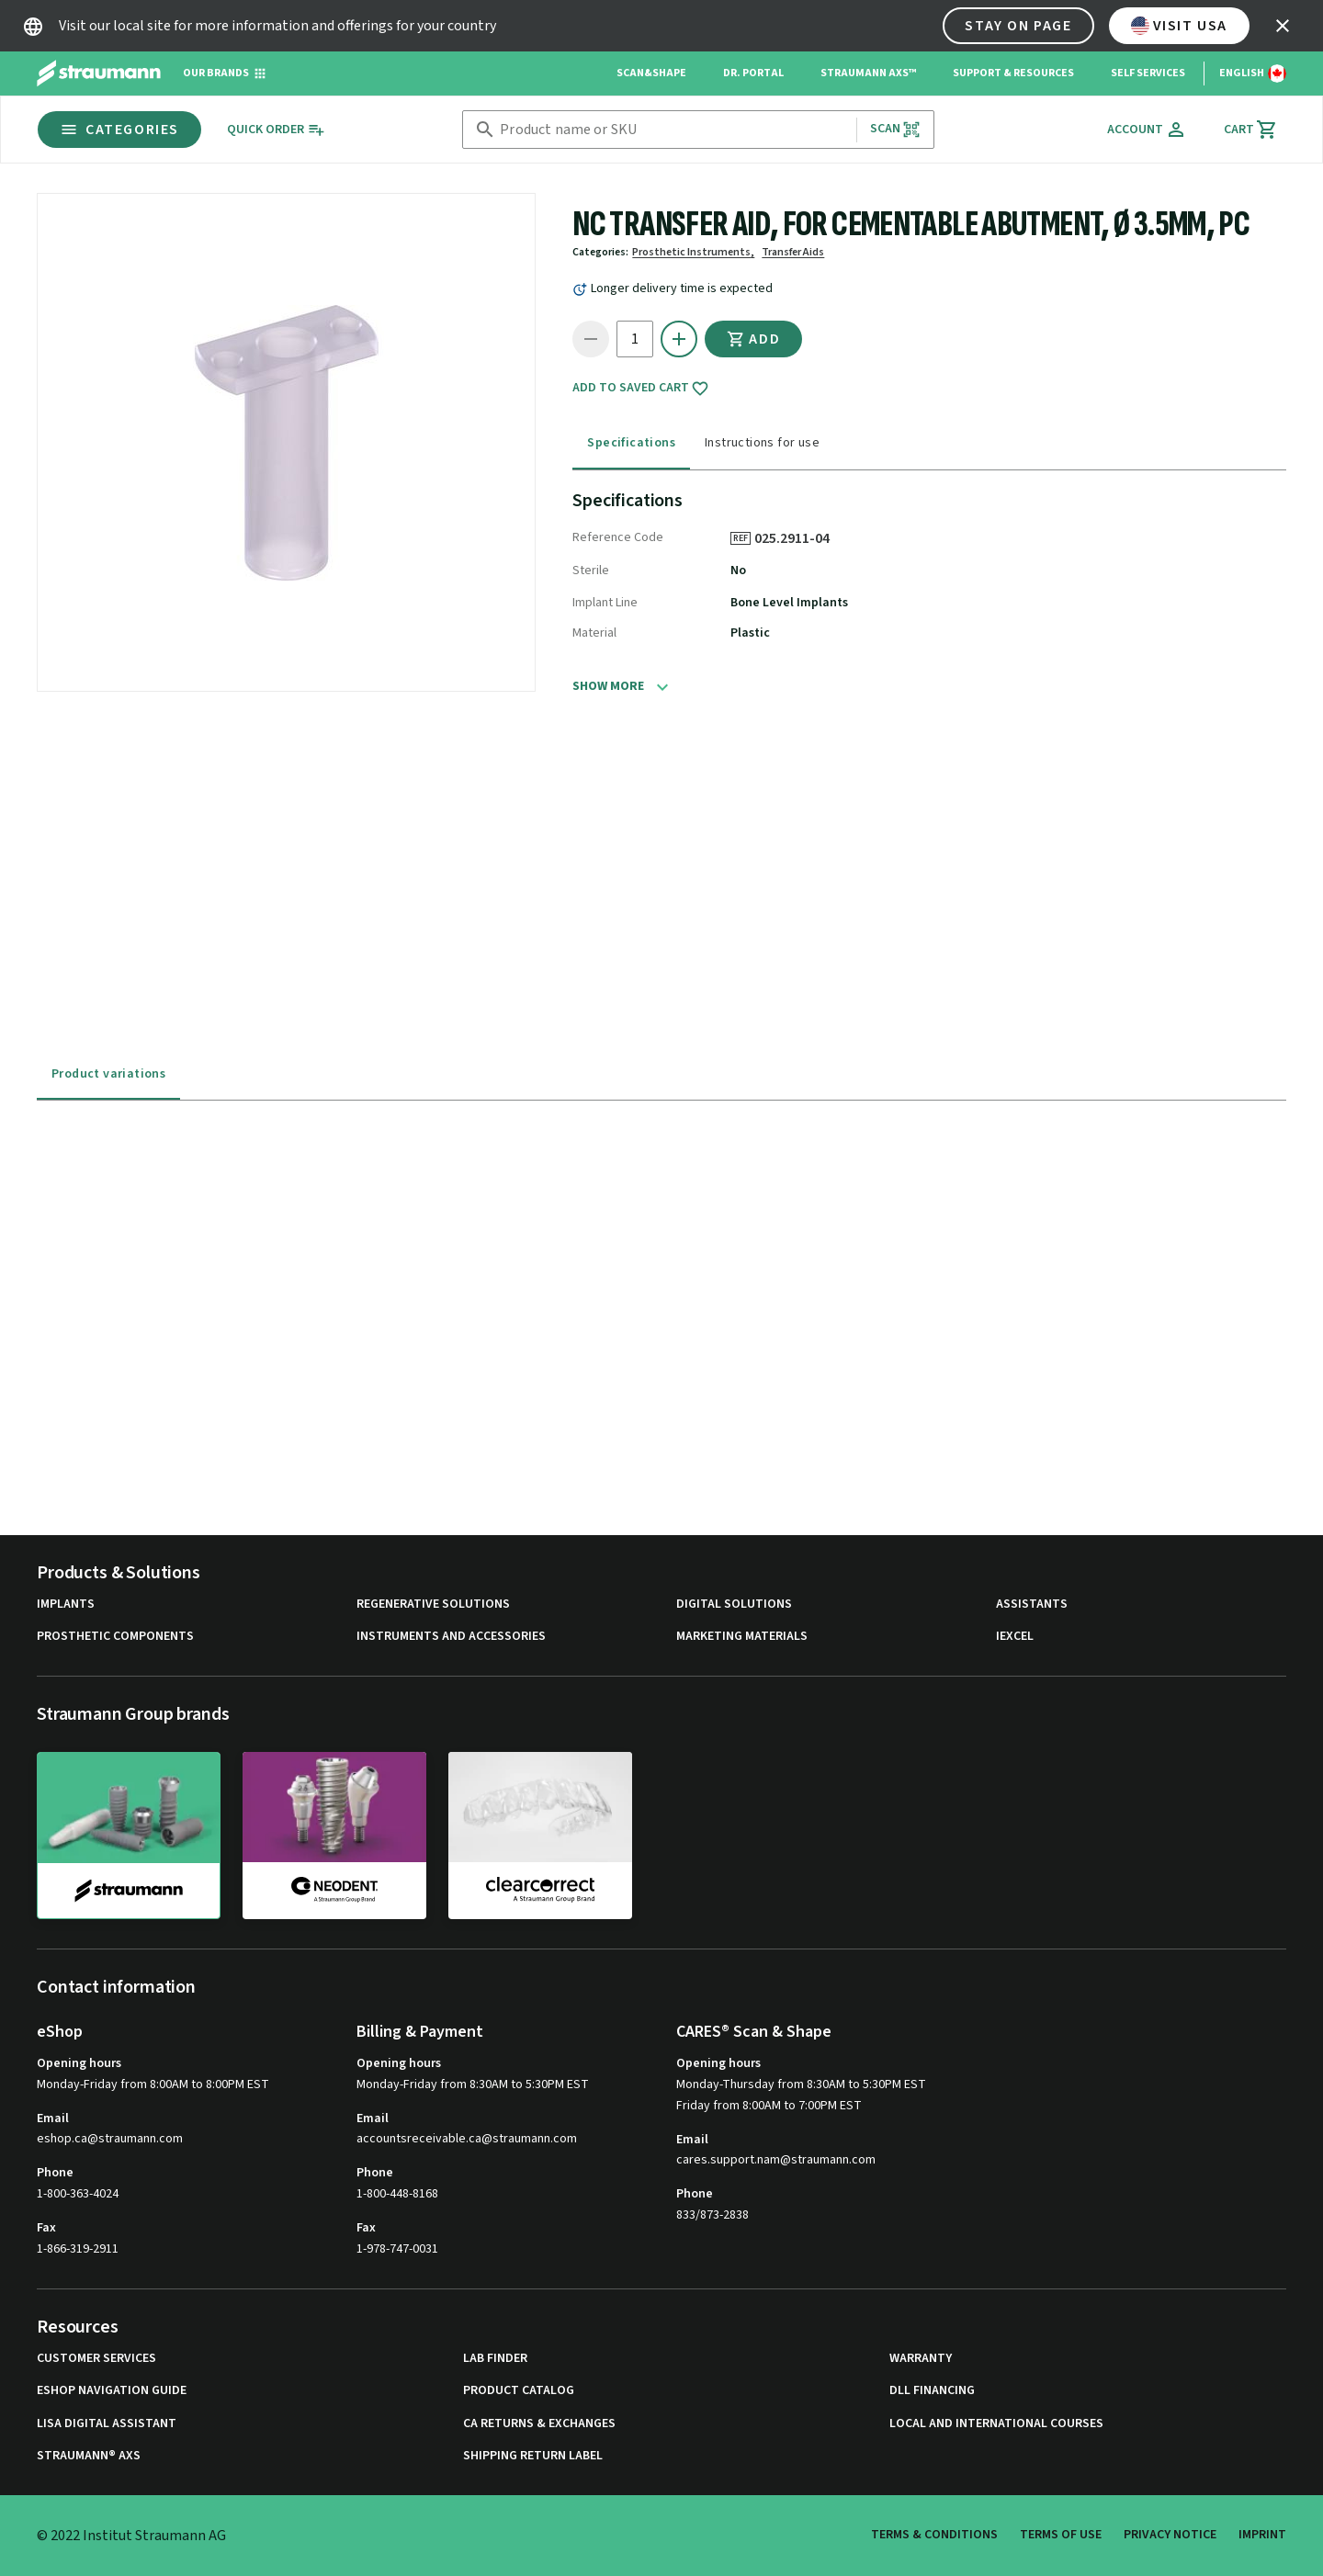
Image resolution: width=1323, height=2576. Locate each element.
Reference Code (617, 537)
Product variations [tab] (108, 1074)
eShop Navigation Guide (112, 2391)
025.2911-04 (798, 538)
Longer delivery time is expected (682, 288)
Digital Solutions (734, 1604)
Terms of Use (1061, 2534)
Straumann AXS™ (868, 73)
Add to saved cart (640, 388)
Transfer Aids (793, 252)
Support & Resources (1013, 73)
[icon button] (1282, 25)
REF (740, 538)
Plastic (750, 633)
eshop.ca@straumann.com (110, 2139)
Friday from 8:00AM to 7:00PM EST (769, 2105)
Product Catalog (518, 2391)
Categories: (600, 252)
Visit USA (1179, 26)
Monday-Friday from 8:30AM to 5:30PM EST (472, 2084)
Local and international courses (996, 2424)
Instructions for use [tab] (762, 443)
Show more (608, 686)
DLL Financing (932, 2391)
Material (594, 633)
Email (53, 2118)
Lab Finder (495, 2358)
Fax (46, 2228)
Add (753, 339)
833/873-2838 (712, 2215)
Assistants (1032, 1604)
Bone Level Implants (789, 602)
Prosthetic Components (115, 1636)
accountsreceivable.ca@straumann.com (466, 2139)
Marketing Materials (742, 1636)
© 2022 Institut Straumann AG (131, 2535)
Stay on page (1018, 26)
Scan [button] (896, 129)
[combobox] (674, 130)
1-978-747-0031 (397, 2249)
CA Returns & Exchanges (539, 2424)
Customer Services (96, 2358)
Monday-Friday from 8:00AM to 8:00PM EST (153, 2084)
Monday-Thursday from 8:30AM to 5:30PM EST (801, 2084)
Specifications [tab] (631, 443)
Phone (55, 2173)
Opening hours (79, 2063)
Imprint (1262, 2534)
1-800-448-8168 (397, 2194)
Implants (66, 1604)
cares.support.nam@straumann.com (776, 2160)
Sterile (590, 570)
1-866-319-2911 (78, 2249)
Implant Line (605, 602)
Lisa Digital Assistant (106, 2424)
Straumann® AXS (89, 2456)
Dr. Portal (753, 73)
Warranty (920, 2358)
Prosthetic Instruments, (693, 252)
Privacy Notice (1170, 2534)
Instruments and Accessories (451, 1636)
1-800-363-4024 (78, 2194)
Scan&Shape (651, 73)
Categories (119, 129)
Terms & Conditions (934, 2534)
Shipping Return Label (533, 2456)
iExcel (1015, 1636)
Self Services (1148, 73)
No (738, 570)
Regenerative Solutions (433, 1604)
